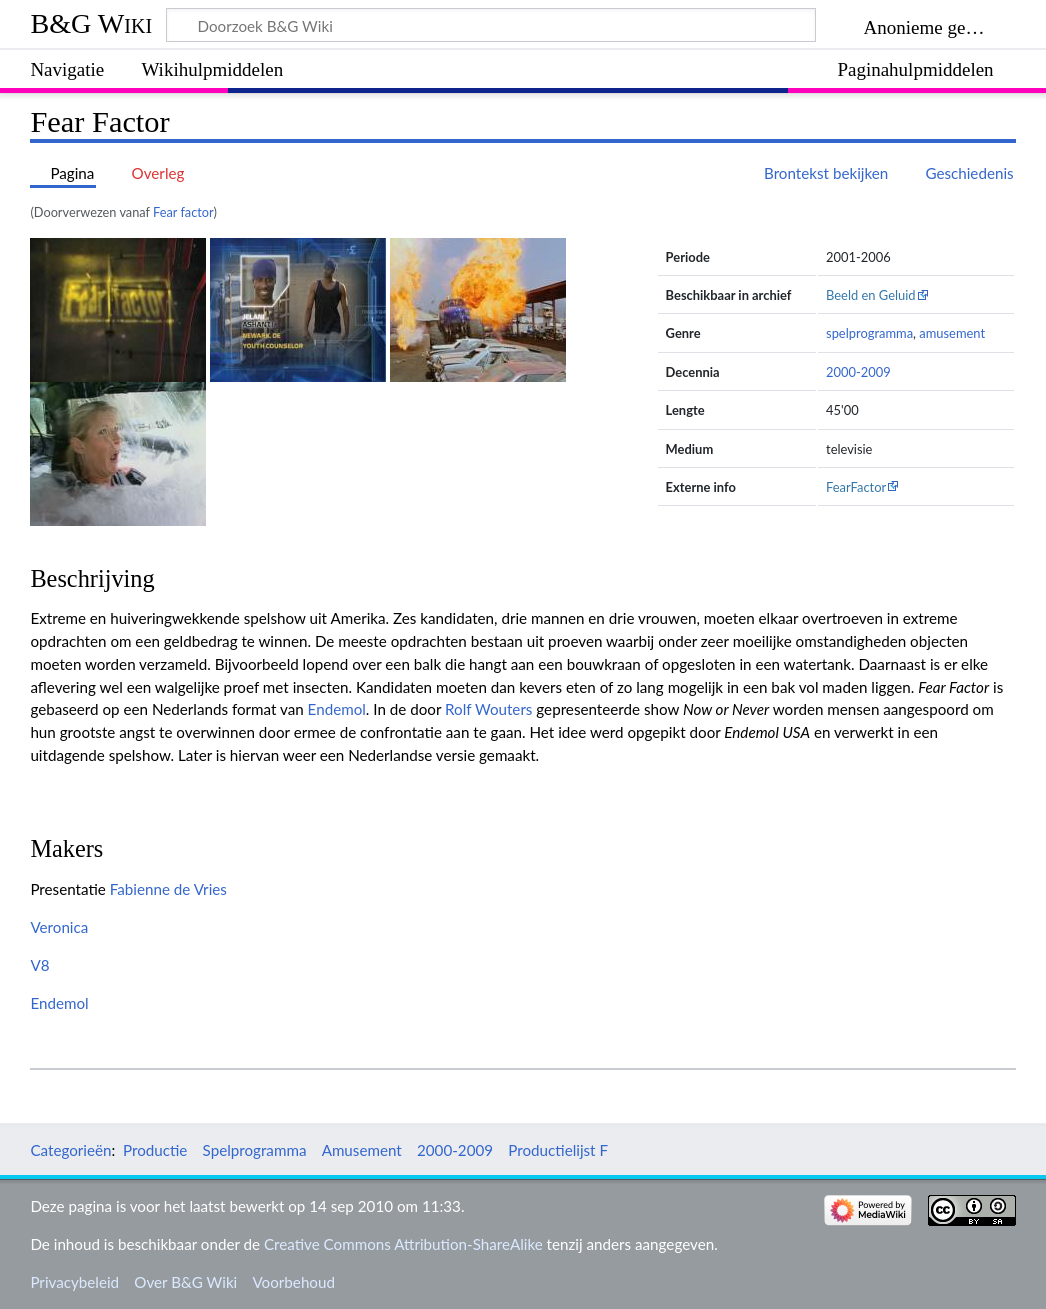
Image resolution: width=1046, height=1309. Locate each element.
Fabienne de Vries (168, 889)
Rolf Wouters (488, 709)
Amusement (362, 1150)
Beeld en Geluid (871, 295)
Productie (155, 1150)
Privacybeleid (74, 1282)
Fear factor (183, 212)
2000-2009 (858, 372)
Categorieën (70, 1150)
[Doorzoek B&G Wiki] (491, 25)
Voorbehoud (293, 1282)
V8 (39, 965)
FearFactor (856, 487)
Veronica (59, 927)
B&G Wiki (91, 23)
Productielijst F (558, 1150)
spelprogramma (869, 333)
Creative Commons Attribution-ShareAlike (403, 1244)
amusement (952, 333)
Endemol (337, 709)
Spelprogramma (255, 1150)
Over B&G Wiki (185, 1282)
